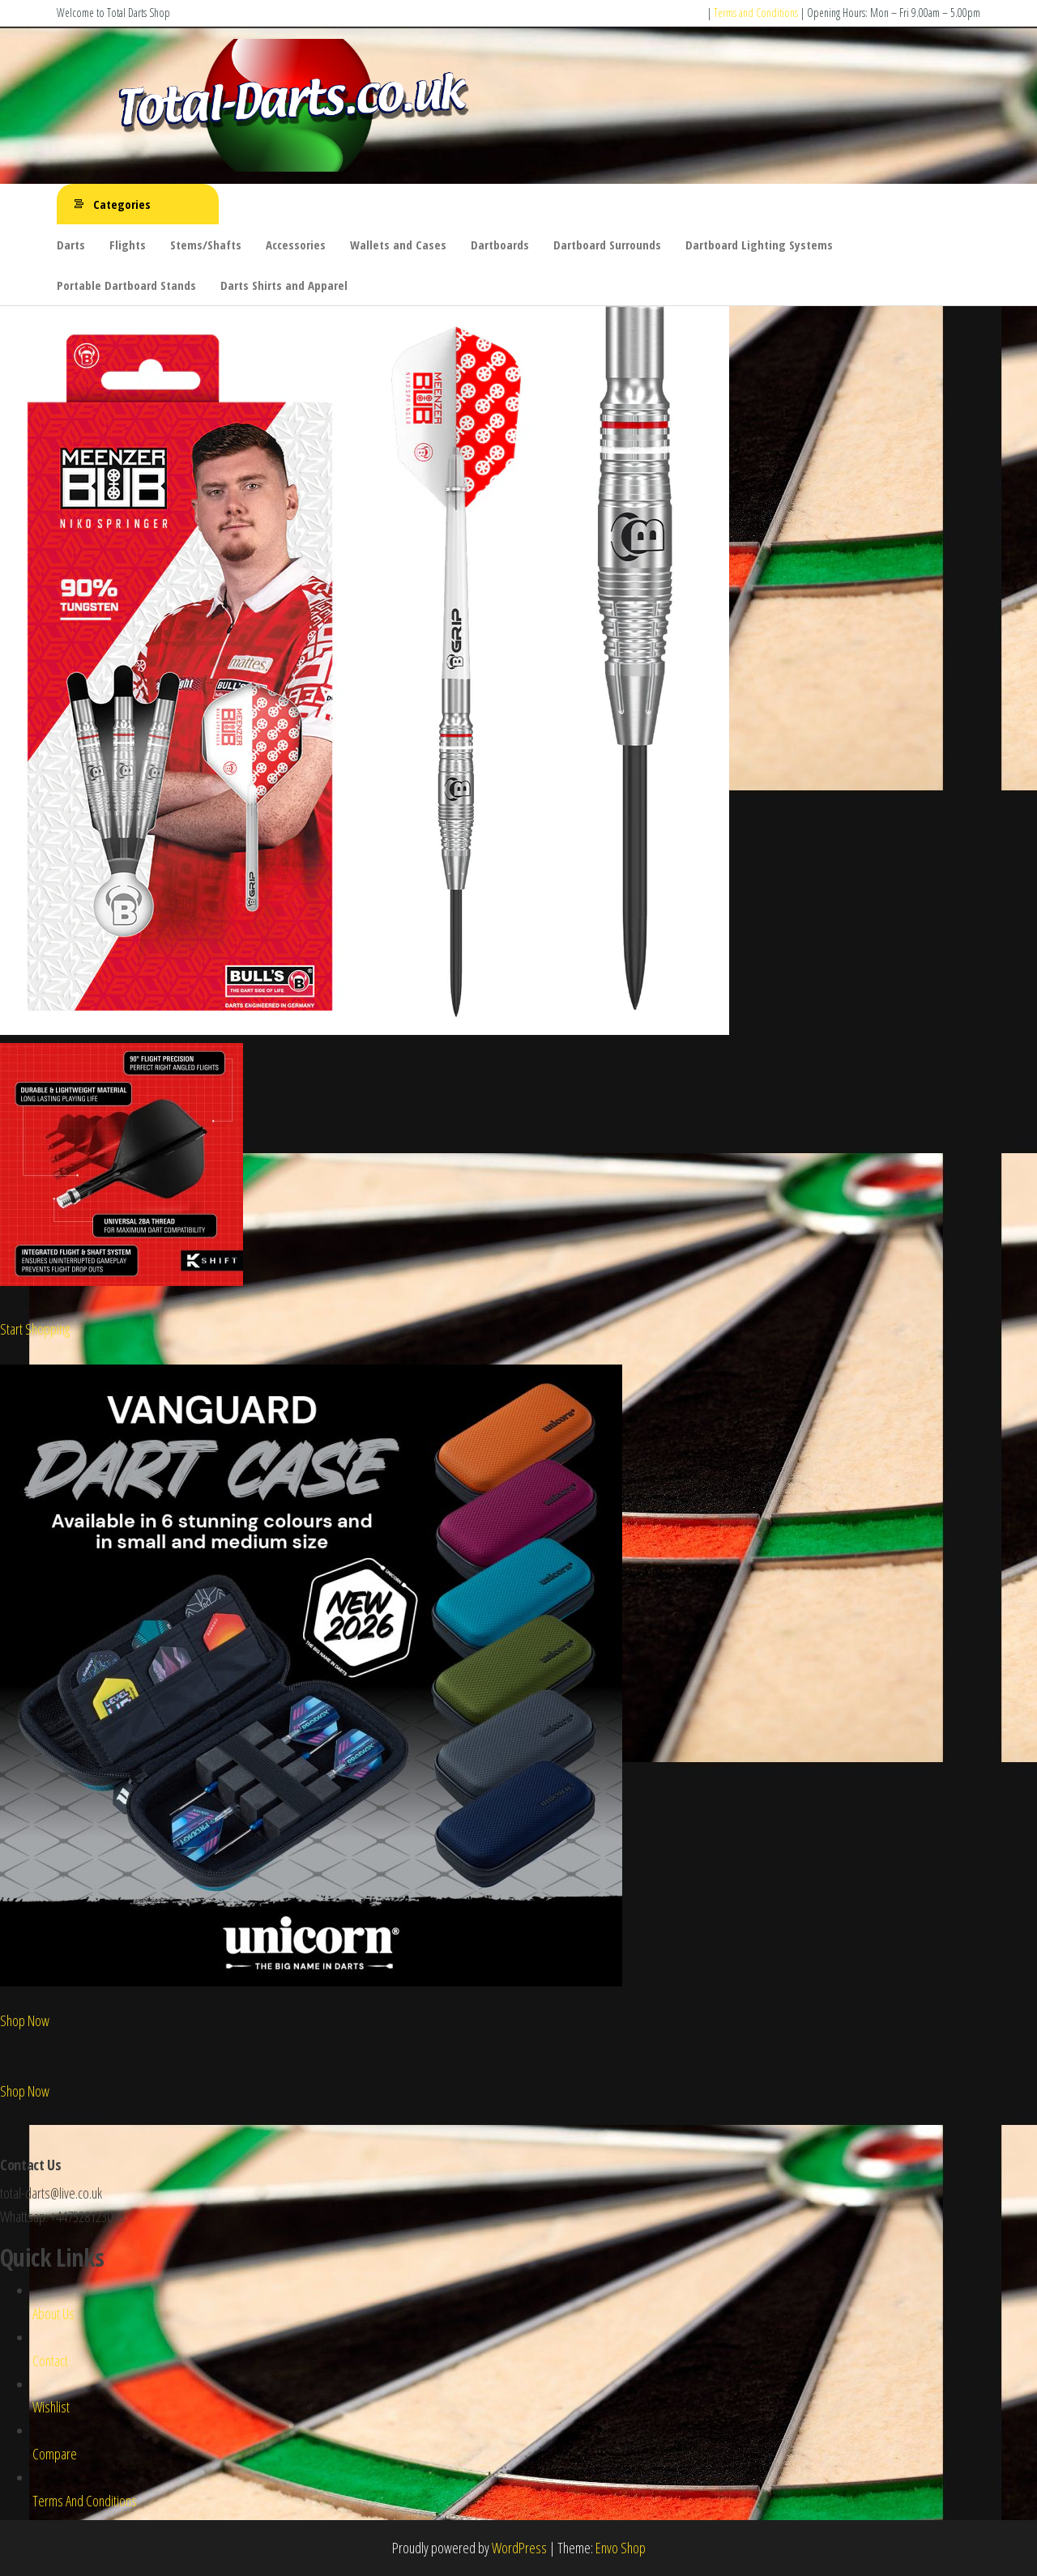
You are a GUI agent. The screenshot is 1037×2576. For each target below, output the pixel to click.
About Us (53, 2313)
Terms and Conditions (756, 12)
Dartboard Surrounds (607, 244)
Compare (54, 2453)
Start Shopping (35, 1329)
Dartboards (500, 244)
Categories (122, 204)
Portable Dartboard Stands (126, 285)
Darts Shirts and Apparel (284, 285)
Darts (71, 244)
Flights (127, 244)
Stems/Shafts (205, 244)
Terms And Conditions (84, 2500)
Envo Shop (620, 2547)
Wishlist (51, 2406)
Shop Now (24, 2020)
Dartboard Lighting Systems (759, 244)
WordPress (519, 2547)
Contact (50, 2360)
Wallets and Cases (398, 244)
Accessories (296, 244)
